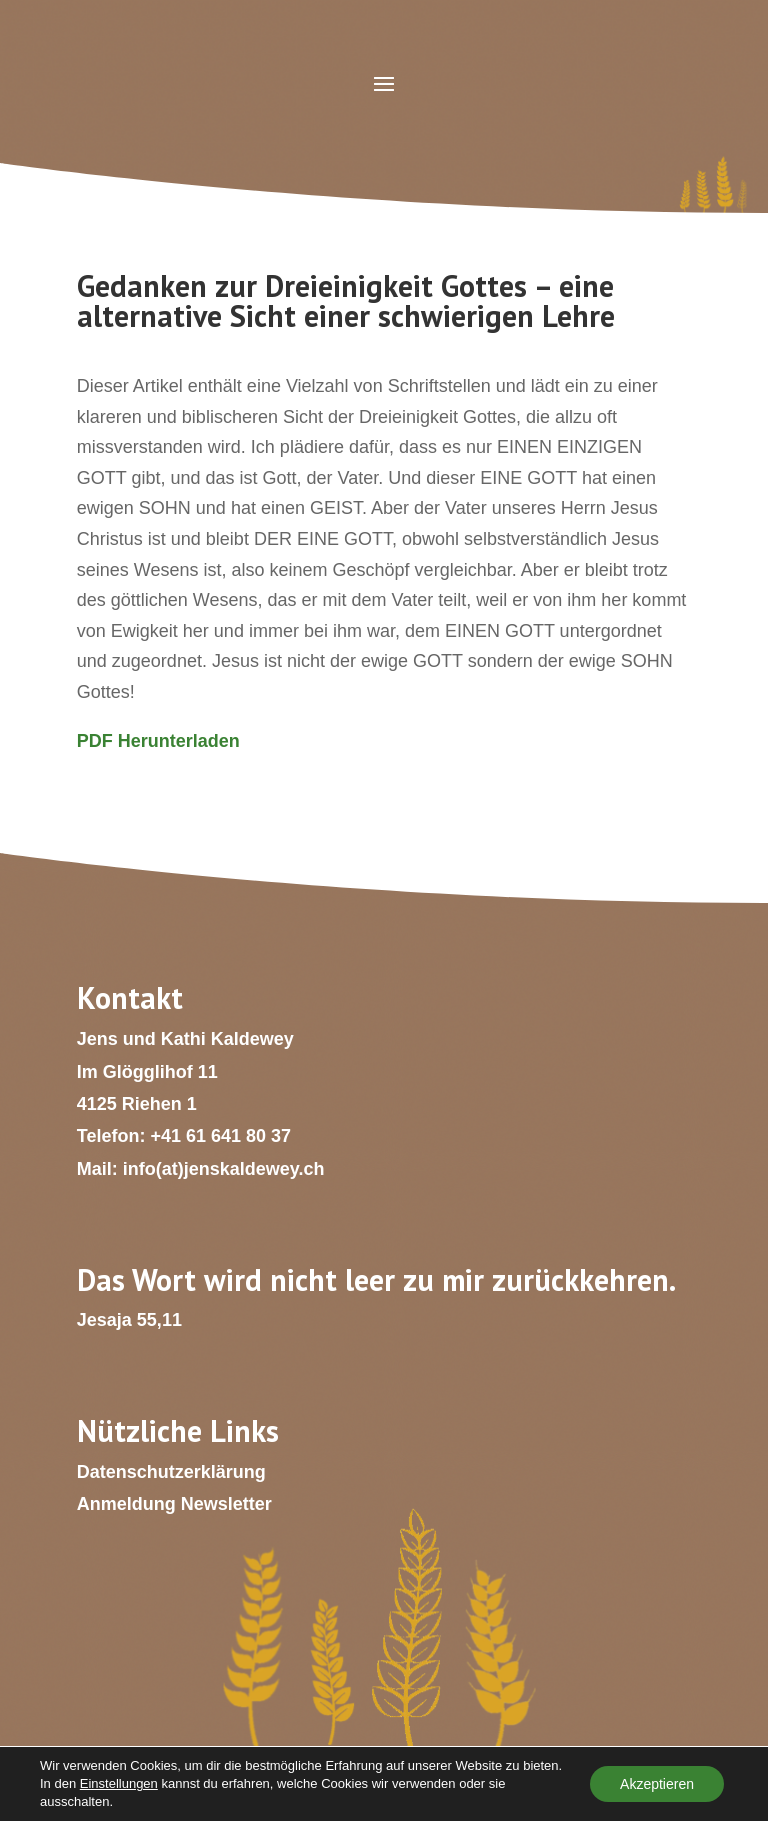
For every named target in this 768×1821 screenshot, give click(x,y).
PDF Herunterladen (158, 741)
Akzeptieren (657, 1784)
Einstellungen (119, 1783)
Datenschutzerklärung (171, 1472)
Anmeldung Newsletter (174, 1504)
